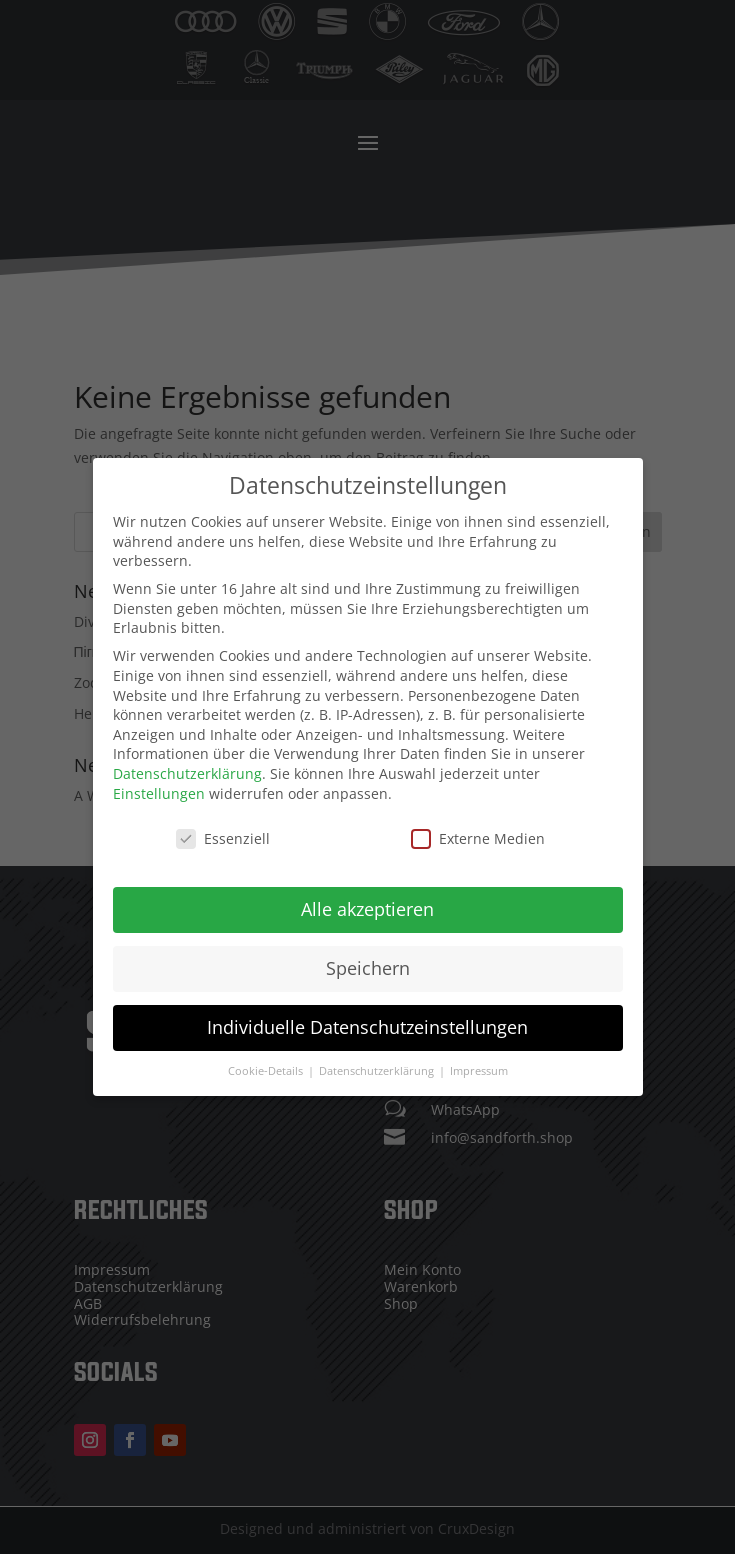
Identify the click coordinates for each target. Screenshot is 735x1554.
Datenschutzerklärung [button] (378, 1053)
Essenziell (223, 820)
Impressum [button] (479, 1053)
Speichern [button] (368, 950)
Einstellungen (159, 774)
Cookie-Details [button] (267, 1053)
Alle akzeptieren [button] (367, 891)
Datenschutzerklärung (187, 754)
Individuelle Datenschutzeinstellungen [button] (367, 1009)
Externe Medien (478, 820)
